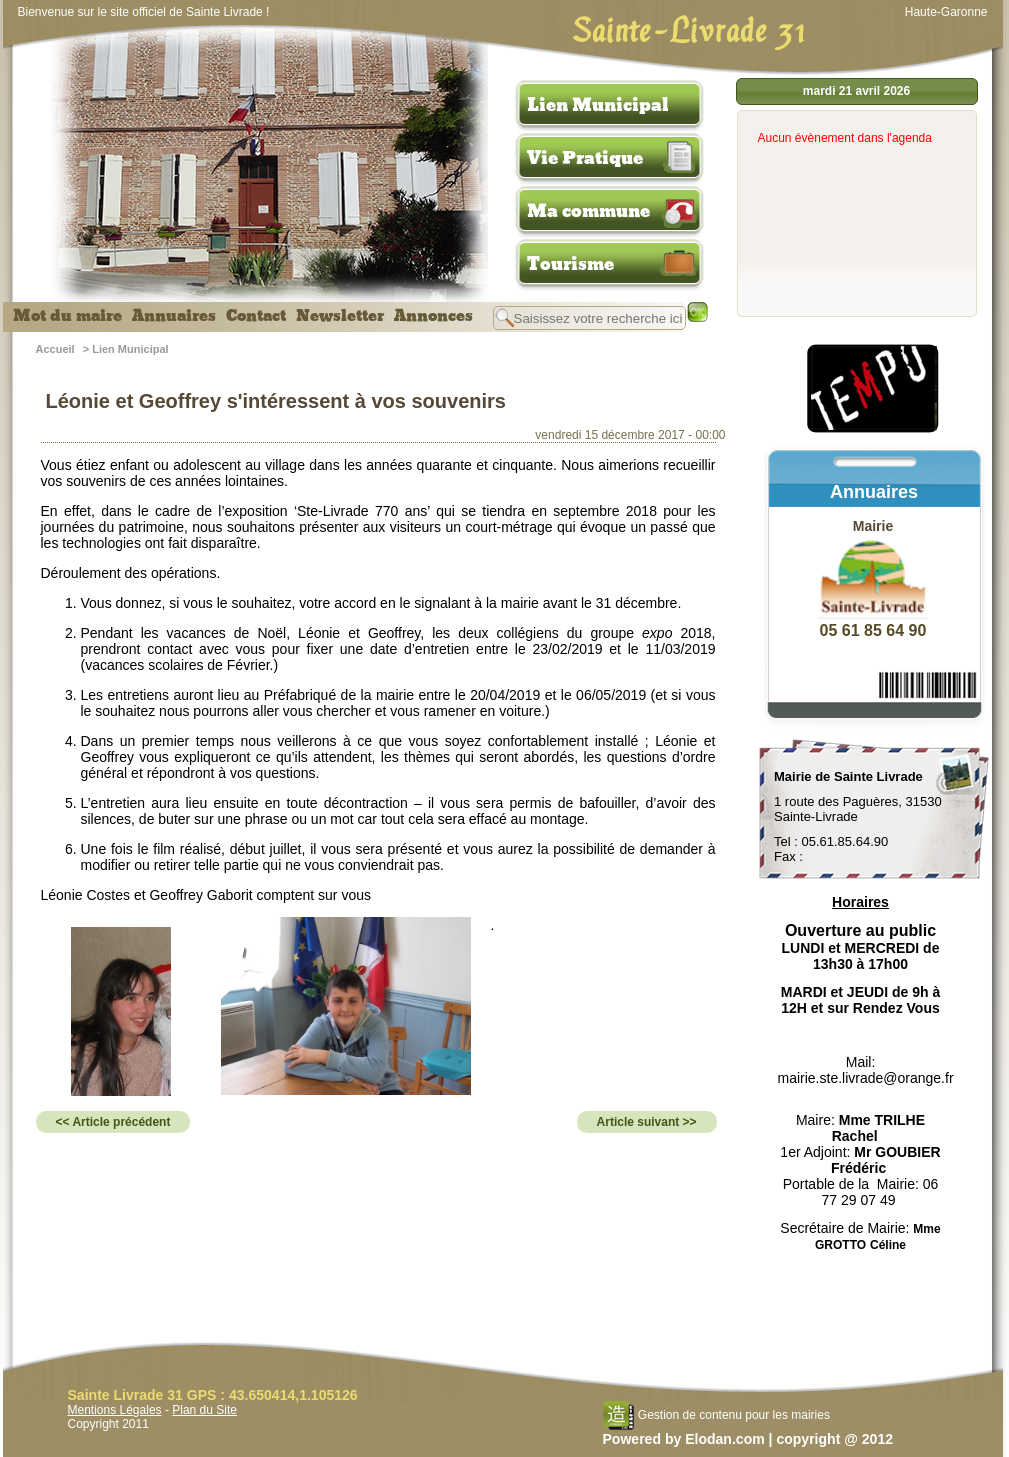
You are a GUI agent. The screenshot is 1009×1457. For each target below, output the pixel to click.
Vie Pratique (585, 158)
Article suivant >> (647, 1122)
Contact (256, 316)
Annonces (433, 316)
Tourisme (570, 264)
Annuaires (174, 316)
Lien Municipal (598, 105)
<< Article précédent (113, 1122)
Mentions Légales (115, 1410)
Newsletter (340, 316)
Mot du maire (67, 316)
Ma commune (588, 211)
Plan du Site (204, 1410)
